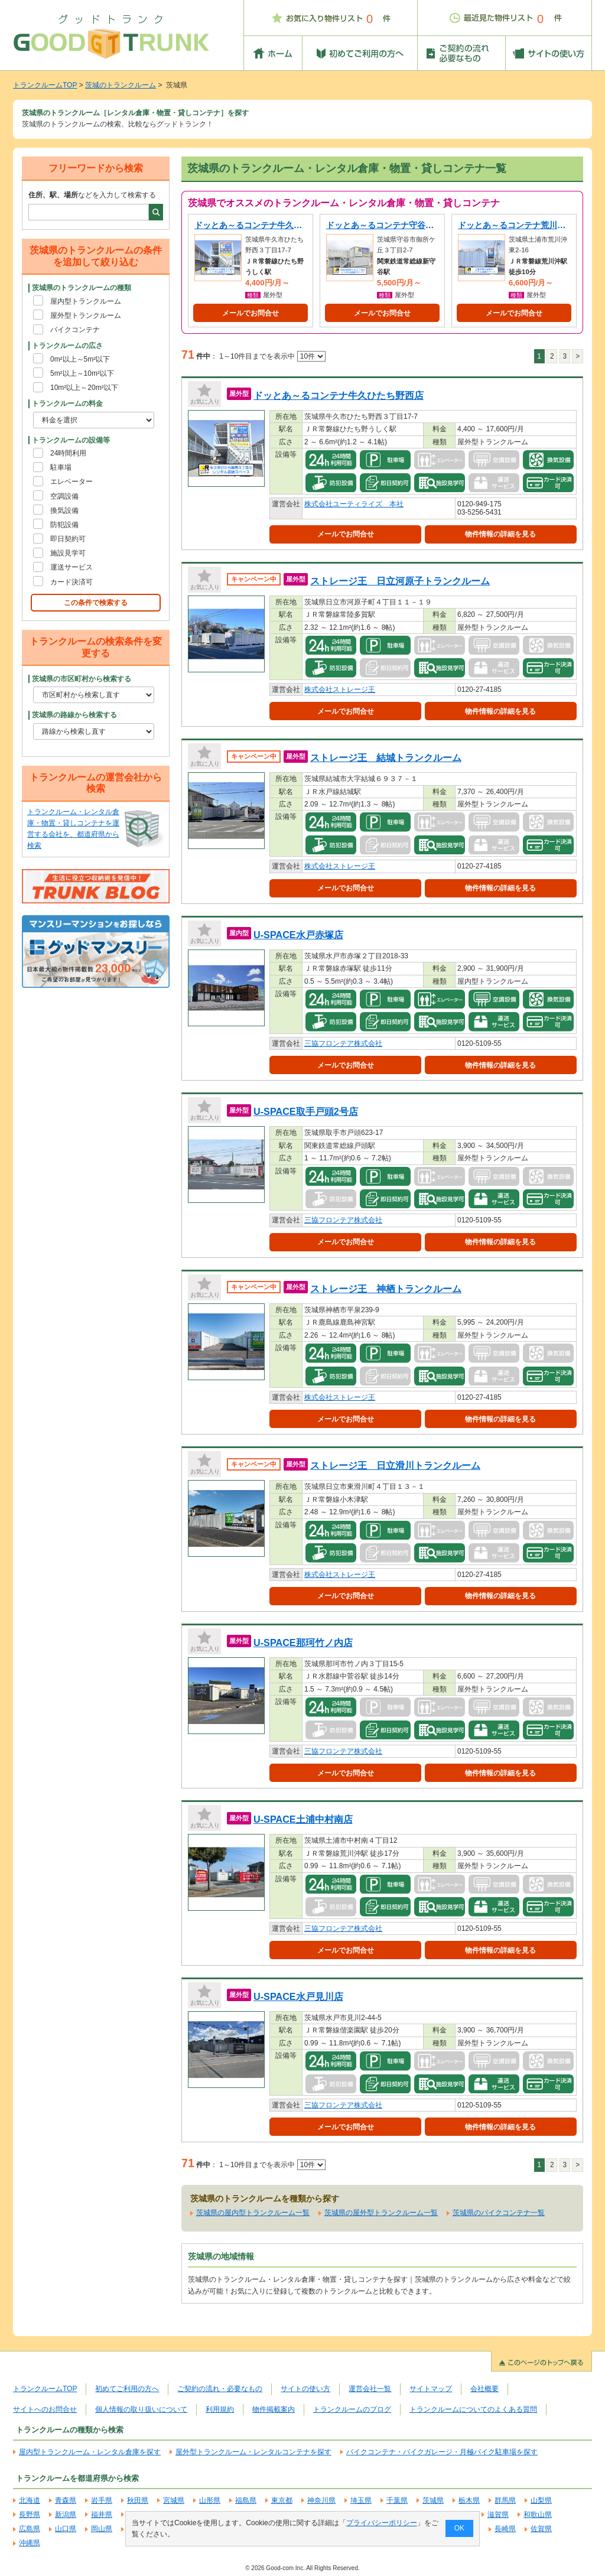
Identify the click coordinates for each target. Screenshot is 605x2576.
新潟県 (65, 2514)
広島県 (29, 2529)
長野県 (29, 2514)
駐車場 (60, 467)
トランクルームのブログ (352, 2409)
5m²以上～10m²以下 (82, 373)
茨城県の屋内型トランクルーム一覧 (253, 2213)
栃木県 (469, 2500)
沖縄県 (29, 2543)
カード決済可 (71, 582)
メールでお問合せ (250, 313)
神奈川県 (321, 2500)
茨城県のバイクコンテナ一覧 (499, 2213)
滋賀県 (498, 2514)
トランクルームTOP (45, 85)
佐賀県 (541, 2529)
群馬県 (505, 2500)
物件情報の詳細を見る (500, 534)
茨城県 (433, 2500)
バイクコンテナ (75, 330)
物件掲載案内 (273, 2409)
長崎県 (505, 2529)
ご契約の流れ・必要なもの (219, 2389)
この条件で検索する (96, 603)
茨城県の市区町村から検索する (81, 679)
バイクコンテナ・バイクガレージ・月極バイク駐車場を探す (442, 2452)
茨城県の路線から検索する (74, 715)
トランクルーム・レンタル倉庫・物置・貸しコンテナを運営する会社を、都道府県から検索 (73, 829)
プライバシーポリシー (381, 2523)
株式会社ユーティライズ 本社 (354, 504)
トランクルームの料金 (67, 403)
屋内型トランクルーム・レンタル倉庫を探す (90, 2452)
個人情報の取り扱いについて (141, 2409)
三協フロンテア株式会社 (343, 1043)
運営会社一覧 (370, 2389)
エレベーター (71, 481)
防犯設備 (64, 525)
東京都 (281, 2500)
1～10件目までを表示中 (272, 356)
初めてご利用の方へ (127, 2389)
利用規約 (220, 2409)
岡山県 (101, 2529)
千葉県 (397, 2500)
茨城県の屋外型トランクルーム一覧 (381, 2213)
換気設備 (64, 510)
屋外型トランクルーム (85, 315)
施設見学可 (68, 553)
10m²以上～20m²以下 (84, 387)
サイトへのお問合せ (45, 2409)
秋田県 (137, 2500)
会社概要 (484, 2389)
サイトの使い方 (305, 2389)
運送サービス (71, 567)
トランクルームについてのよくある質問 (473, 2409)
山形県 (209, 2500)
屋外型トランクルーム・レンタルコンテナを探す (253, 2452)
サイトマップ (430, 2389)
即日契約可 (68, 539)
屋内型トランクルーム (85, 301)
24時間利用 (68, 453)
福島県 (245, 2500)
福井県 (101, 2514)
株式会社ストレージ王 (339, 689)
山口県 (65, 2529)
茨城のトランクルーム (120, 85)
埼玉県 (361, 2500)
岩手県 (101, 2500)
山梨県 (541, 2500)
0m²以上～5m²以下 (80, 359)
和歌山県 (537, 2514)
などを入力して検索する (92, 195)
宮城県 (173, 2500)
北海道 (29, 2500)
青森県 (65, 2500)
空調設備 (64, 496)
